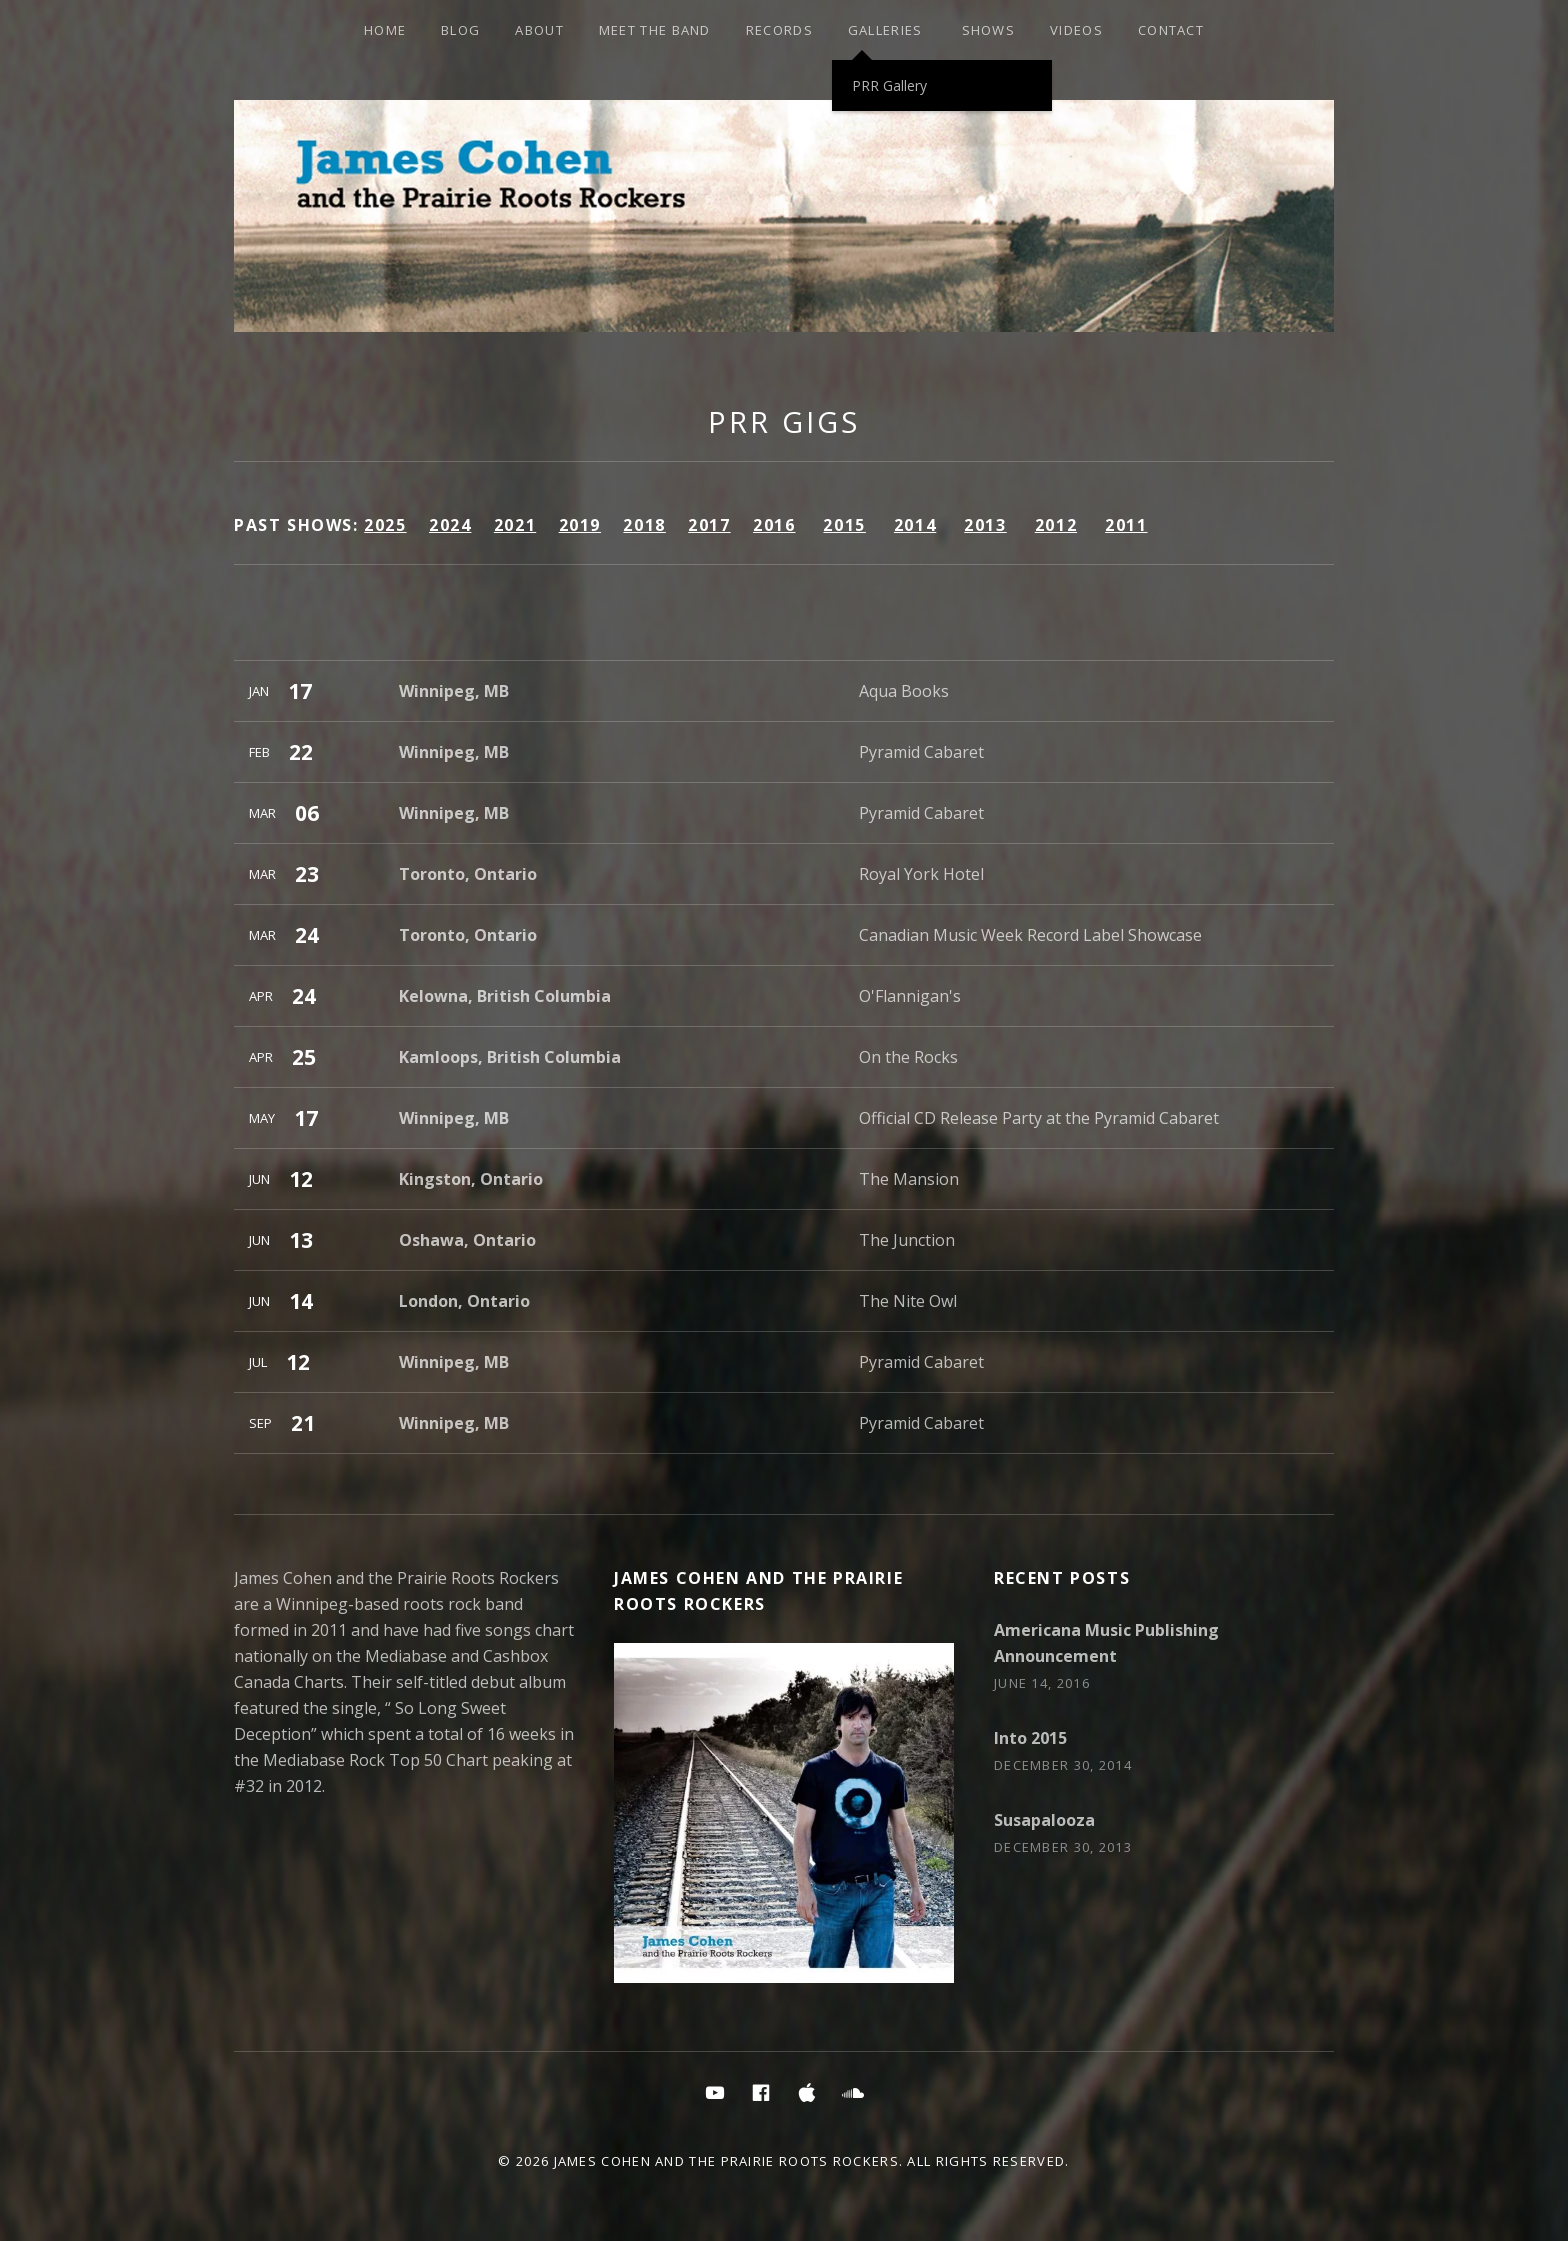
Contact (1171, 30)
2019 (580, 525)
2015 (844, 525)
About (539, 30)
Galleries (885, 30)
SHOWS (989, 30)
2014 (915, 525)
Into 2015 (1030, 1738)
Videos (1076, 30)
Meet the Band (655, 30)
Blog (460, 30)
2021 (515, 525)
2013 (985, 525)
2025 (385, 525)
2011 (1126, 525)
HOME (385, 30)
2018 (644, 525)
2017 (709, 525)
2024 (450, 525)
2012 (1056, 525)
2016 (774, 525)
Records (779, 30)
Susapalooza (1044, 1820)
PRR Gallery (889, 85)
